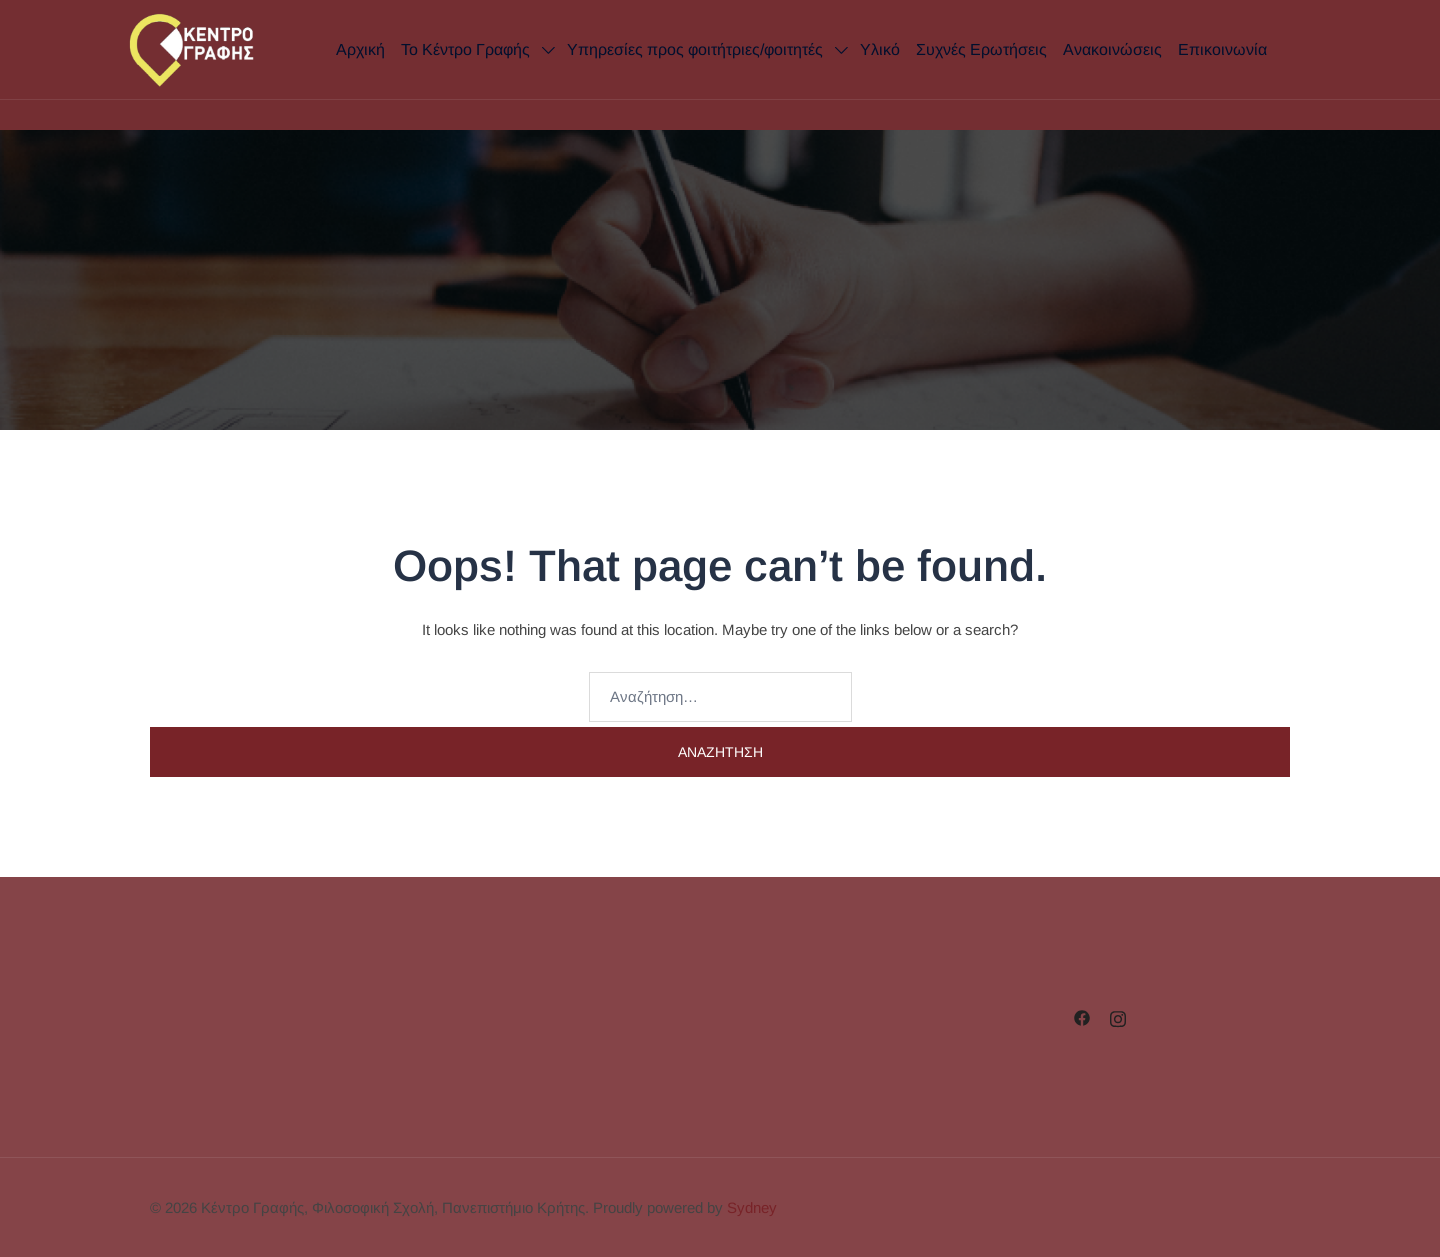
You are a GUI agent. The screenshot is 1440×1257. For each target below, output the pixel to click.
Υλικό (880, 49)
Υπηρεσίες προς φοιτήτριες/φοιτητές (695, 49)
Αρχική (360, 49)
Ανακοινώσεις (1112, 49)
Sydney (752, 1207)
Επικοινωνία (1222, 49)
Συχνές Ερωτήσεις (981, 49)
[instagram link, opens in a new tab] (1118, 1016)
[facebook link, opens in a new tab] (1082, 1016)
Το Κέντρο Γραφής (465, 49)
